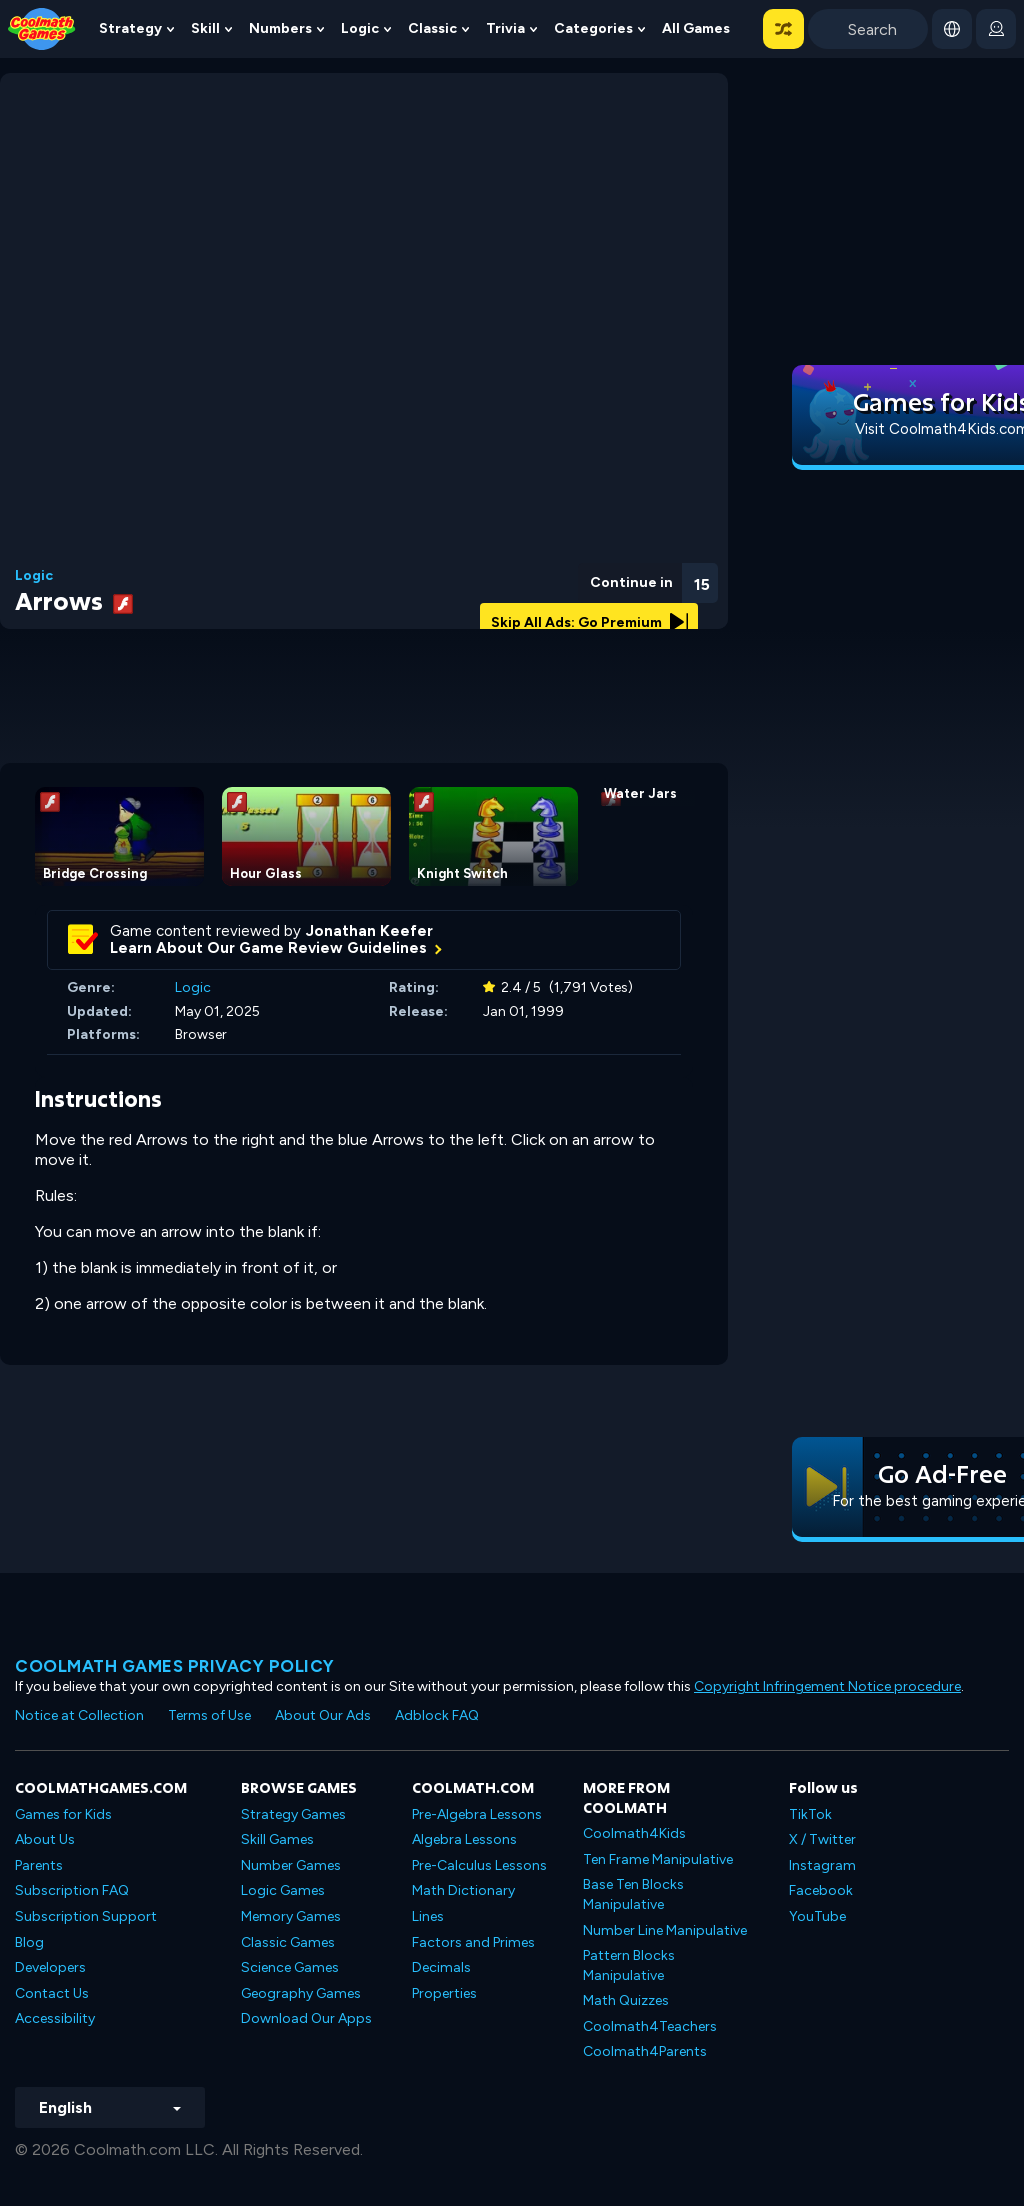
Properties (444, 1993)
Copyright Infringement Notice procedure (827, 1686)
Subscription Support (86, 1916)
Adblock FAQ (437, 1715)
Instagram (822, 1865)
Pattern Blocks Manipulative (629, 1965)
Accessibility (55, 2018)
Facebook (821, 1890)
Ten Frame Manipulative (658, 1859)
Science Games (290, 1967)
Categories (593, 28)
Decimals (441, 1967)
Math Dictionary (463, 1890)
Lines (428, 1916)
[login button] (996, 29)
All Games (696, 28)
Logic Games (283, 1890)
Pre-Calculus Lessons (479, 1865)
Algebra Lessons (464, 1839)
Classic (432, 28)
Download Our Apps (306, 2018)
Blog (29, 1942)
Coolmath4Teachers (650, 2026)
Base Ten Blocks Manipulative (633, 1894)
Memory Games (291, 1916)
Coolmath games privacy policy (175, 1666)
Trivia (505, 28)
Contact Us (52, 1993)
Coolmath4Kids (634, 1833)
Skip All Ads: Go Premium (589, 622)
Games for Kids (63, 1814)
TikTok (810, 1814)
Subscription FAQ (72, 1890)
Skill (205, 28)
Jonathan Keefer (369, 931)
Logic (360, 28)
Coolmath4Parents (645, 2051)
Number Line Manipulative (665, 1930)
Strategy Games (293, 1814)
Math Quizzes (626, 2000)
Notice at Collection (79, 1715)
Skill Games (277, 1839)
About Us (45, 1839)
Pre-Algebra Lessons (477, 1814)
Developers (50, 1967)
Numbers (280, 28)
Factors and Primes (473, 1942)
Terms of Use (209, 1715)
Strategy (130, 28)
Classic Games (288, 1942)
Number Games (291, 1865)
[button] (783, 29)
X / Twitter (822, 1839)
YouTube (817, 1916)
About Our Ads (323, 1715)
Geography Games (301, 1993)
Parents (39, 1865)
